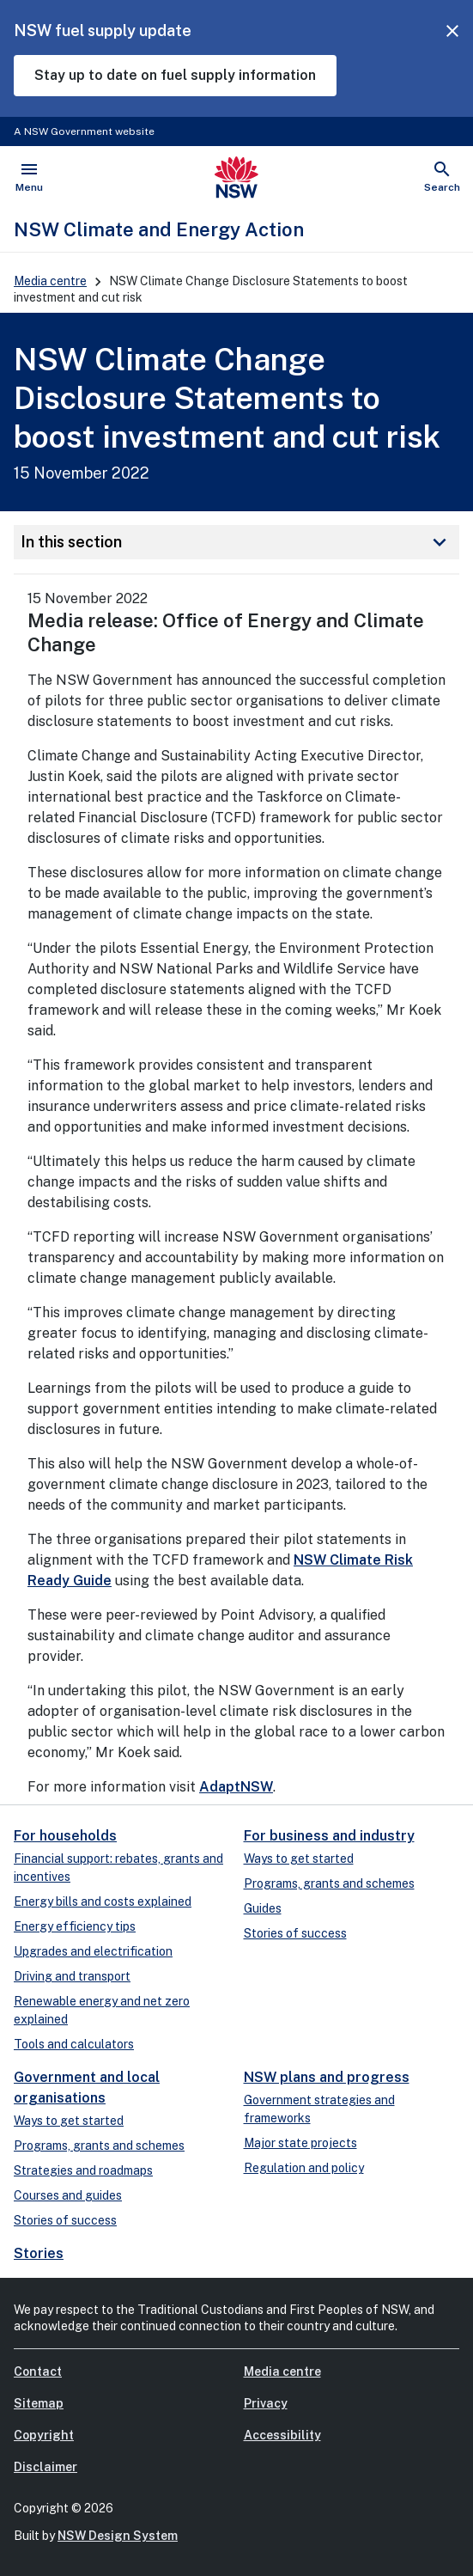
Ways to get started (299, 1858)
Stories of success (295, 1933)
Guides (263, 1908)
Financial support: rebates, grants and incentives (118, 1867)
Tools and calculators (74, 2044)
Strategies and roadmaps (83, 2170)
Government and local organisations (87, 2087)
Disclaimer (45, 2467)
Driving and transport (72, 1976)
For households (65, 1836)
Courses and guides (68, 2195)
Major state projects (300, 2143)
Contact (38, 2371)
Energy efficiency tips (75, 1926)
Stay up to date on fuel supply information (175, 75)
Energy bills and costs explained (102, 1901)
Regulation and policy (304, 2168)
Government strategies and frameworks (319, 2109)
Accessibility (282, 2435)
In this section (236, 542)
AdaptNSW (236, 1787)
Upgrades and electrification (93, 1951)
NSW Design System (118, 2535)
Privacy (266, 2403)
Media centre (50, 281)
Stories (39, 2253)
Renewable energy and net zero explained (102, 2010)
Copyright (44, 2435)
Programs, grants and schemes (329, 1883)
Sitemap (39, 2403)
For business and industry (329, 1836)
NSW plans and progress (326, 2077)
